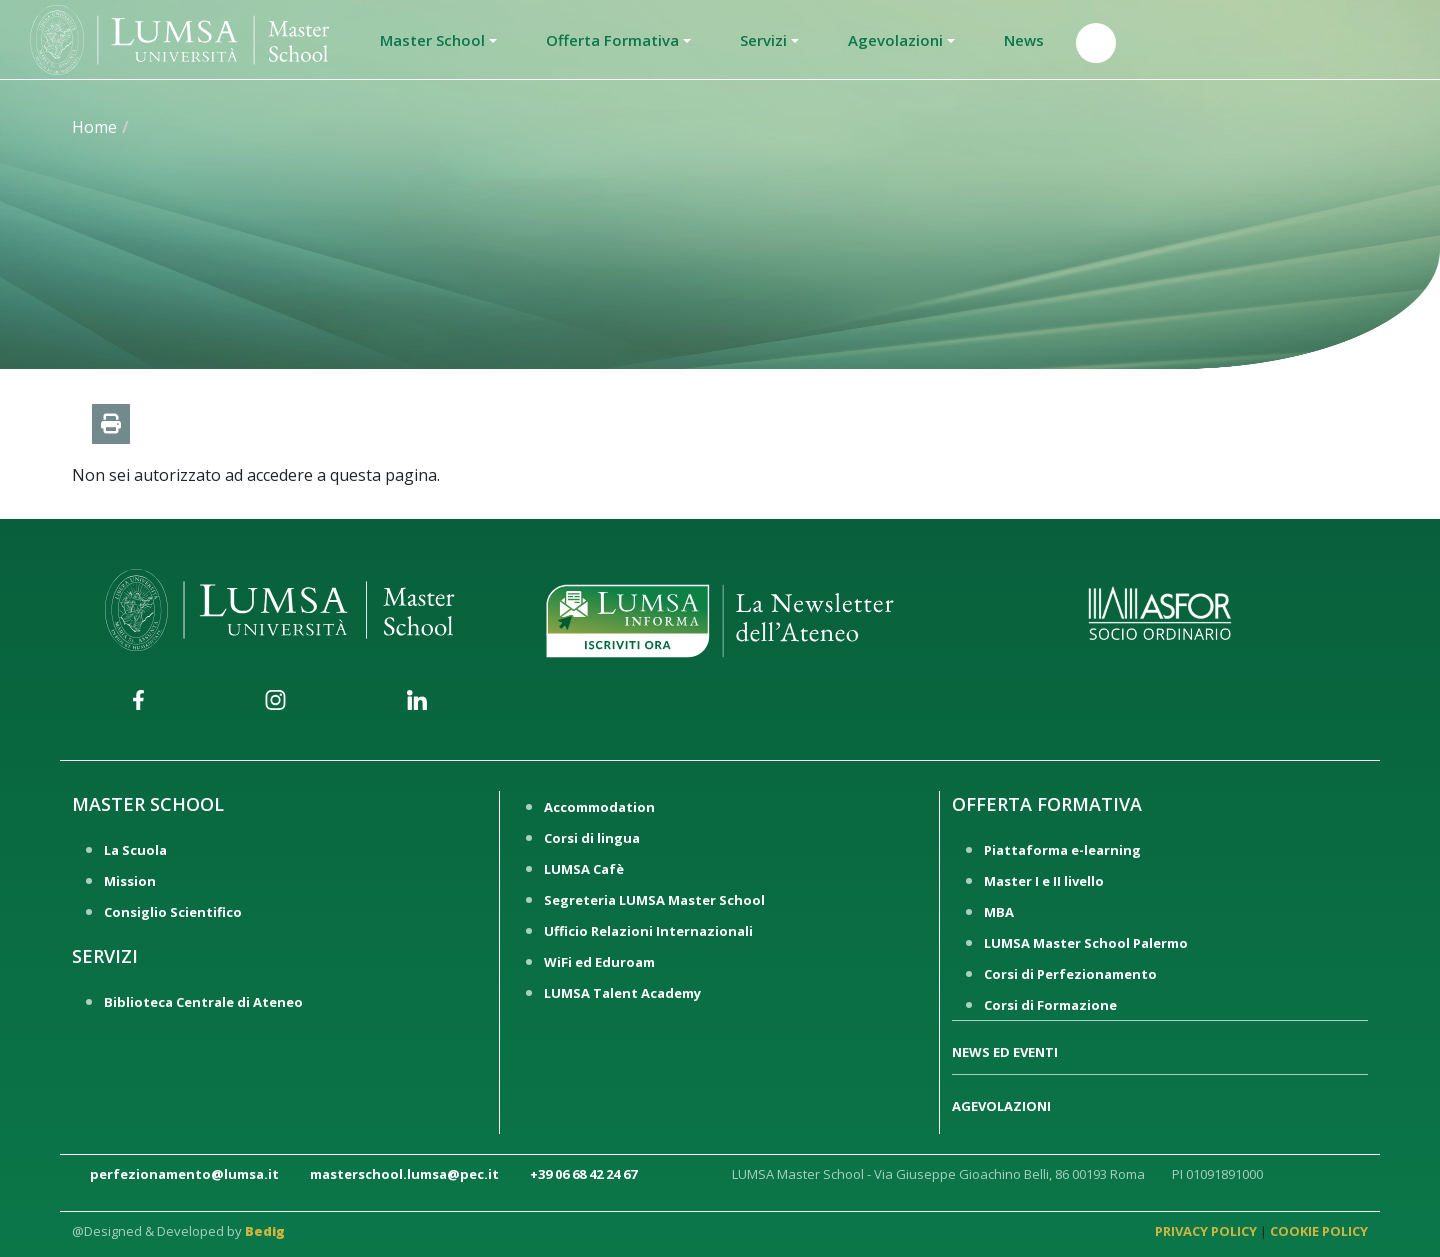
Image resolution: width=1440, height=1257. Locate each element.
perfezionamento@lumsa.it (184, 1174)
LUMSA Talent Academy (622, 993)
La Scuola (135, 850)
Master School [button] (432, 40)
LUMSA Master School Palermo (1086, 943)
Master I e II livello (1044, 881)
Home (94, 127)
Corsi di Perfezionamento (1070, 974)
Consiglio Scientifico (173, 912)
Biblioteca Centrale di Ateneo (203, 1002)
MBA (999, 912)
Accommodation (599, 807)
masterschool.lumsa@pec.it (404, 1174)
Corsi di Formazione (1050, 1005)
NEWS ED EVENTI (1005, 1052)
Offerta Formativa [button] (612, 40)
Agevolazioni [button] (895, 40)
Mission (130, 881)
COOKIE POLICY (1319, 1231)
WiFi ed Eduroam (599, 962)
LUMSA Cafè (584, 869)
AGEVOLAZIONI (1001, 1106)
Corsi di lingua (592, 838)
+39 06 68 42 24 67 (583, 1174)
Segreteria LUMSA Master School (654, 900)
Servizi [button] (763, 40)
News (1024, 40)
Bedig (265, 1231)
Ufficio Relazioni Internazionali (648, 931)
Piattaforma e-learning (1062, 850)
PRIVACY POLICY (1206, 1231)
